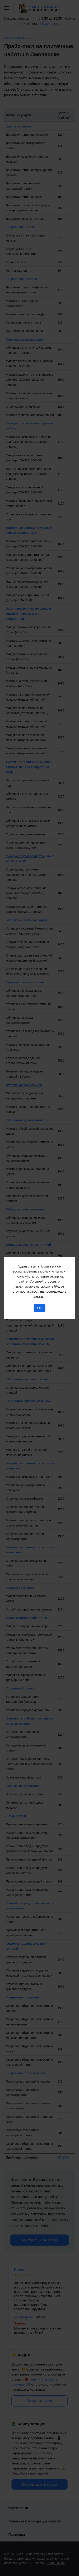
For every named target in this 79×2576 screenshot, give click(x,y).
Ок (39, 1308)
